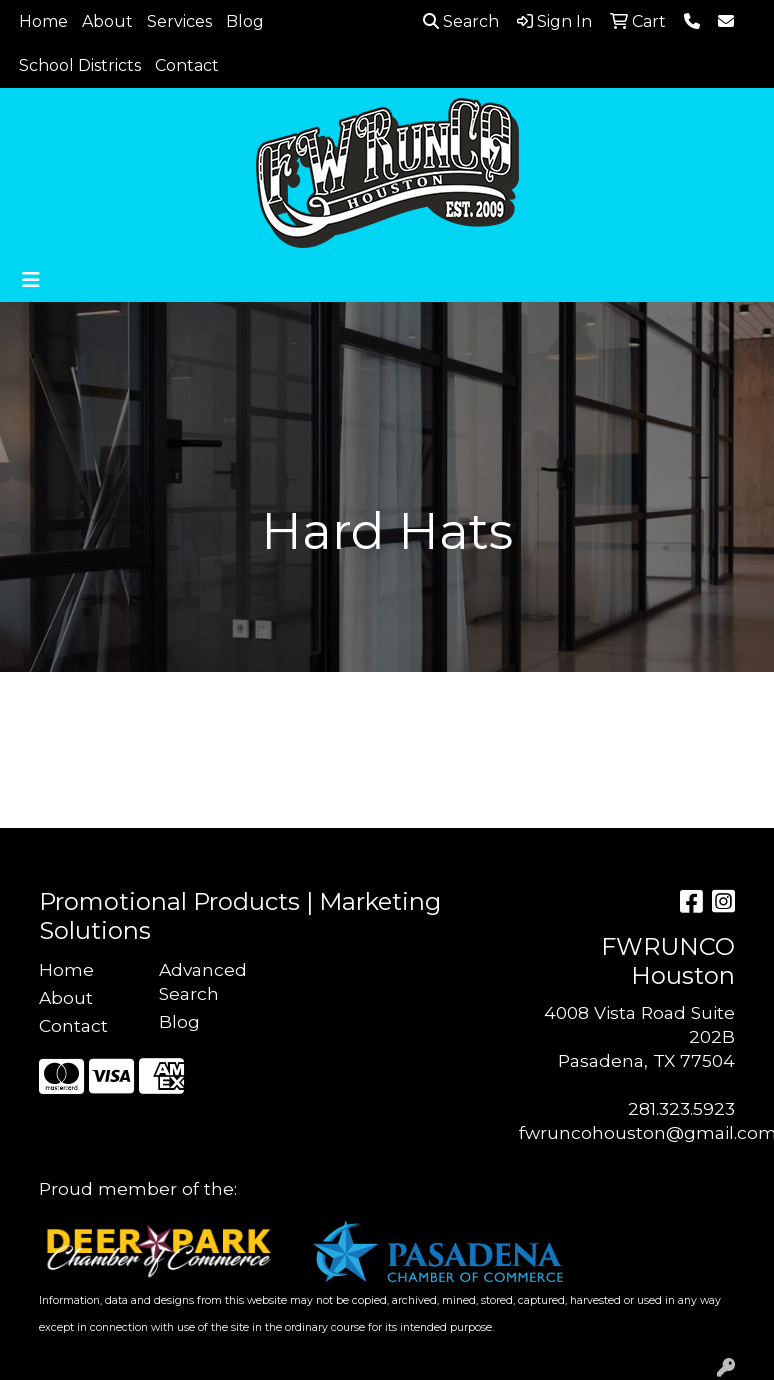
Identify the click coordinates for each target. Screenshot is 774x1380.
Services (179, 21)
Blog (245, 21)
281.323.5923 (681, 1108)
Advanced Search (203, 981)
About (107, 21)
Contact (187, 65)
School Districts (80, 65)
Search (461, 21)
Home (43, 21)
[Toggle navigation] (31, 280)
